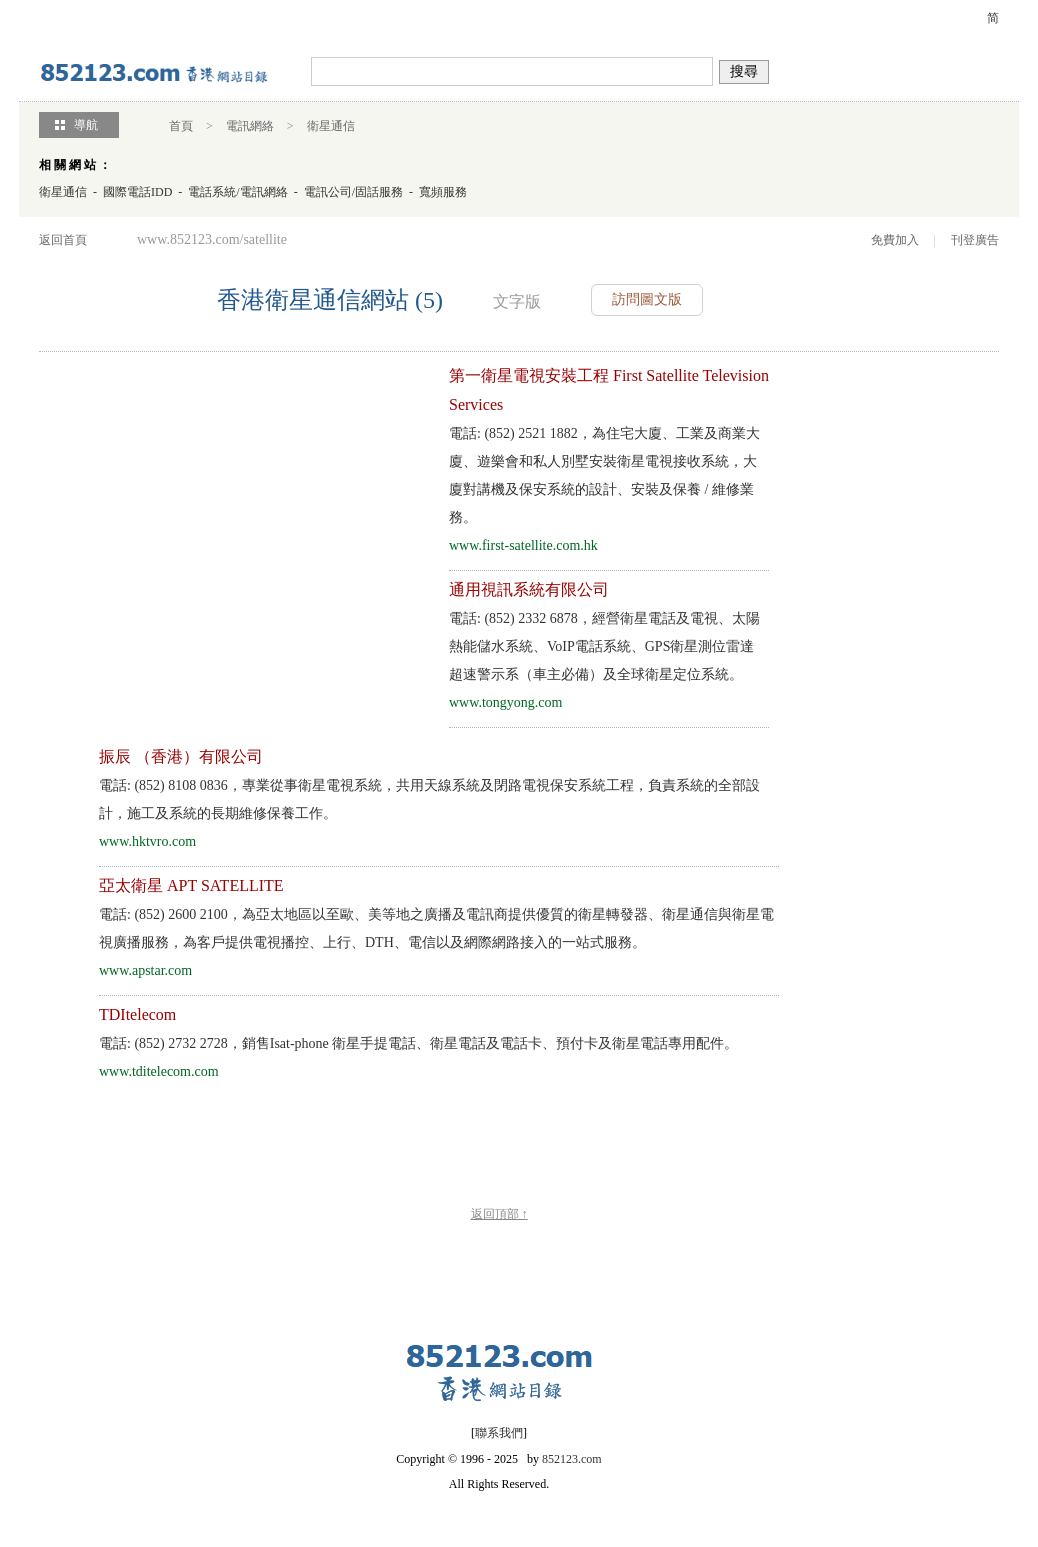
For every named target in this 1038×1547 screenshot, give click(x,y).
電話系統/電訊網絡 (237, 192)
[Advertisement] (217, 502)
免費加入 (895, 240)
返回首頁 (63, 240)
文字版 (517, 301)
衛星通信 (331, 126)
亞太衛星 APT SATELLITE (191, 885)
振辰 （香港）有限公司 (181, 756)
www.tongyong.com (505, 702)
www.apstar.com (145, 970)
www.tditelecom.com (159, 1071)
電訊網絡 (250, 126)
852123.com (572, 1459)
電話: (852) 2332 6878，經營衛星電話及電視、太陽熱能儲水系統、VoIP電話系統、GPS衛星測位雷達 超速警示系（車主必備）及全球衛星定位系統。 (604, 646)
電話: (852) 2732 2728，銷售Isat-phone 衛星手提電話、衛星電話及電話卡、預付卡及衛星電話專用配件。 (418, 1043)
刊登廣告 (975, 240)
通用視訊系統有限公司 (529, 589)
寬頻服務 (443, 192)
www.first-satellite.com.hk (523, 545)
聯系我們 (499, 1433)
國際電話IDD (137, 192)
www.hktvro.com (147, 841)
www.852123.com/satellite (212, 239)
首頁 (181, 126)
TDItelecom (137, 1014)
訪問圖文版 (647, 299)
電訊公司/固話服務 (353, 192)
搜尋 (744, 71)
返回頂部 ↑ (499, 1214)
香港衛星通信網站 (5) (330, 300)
